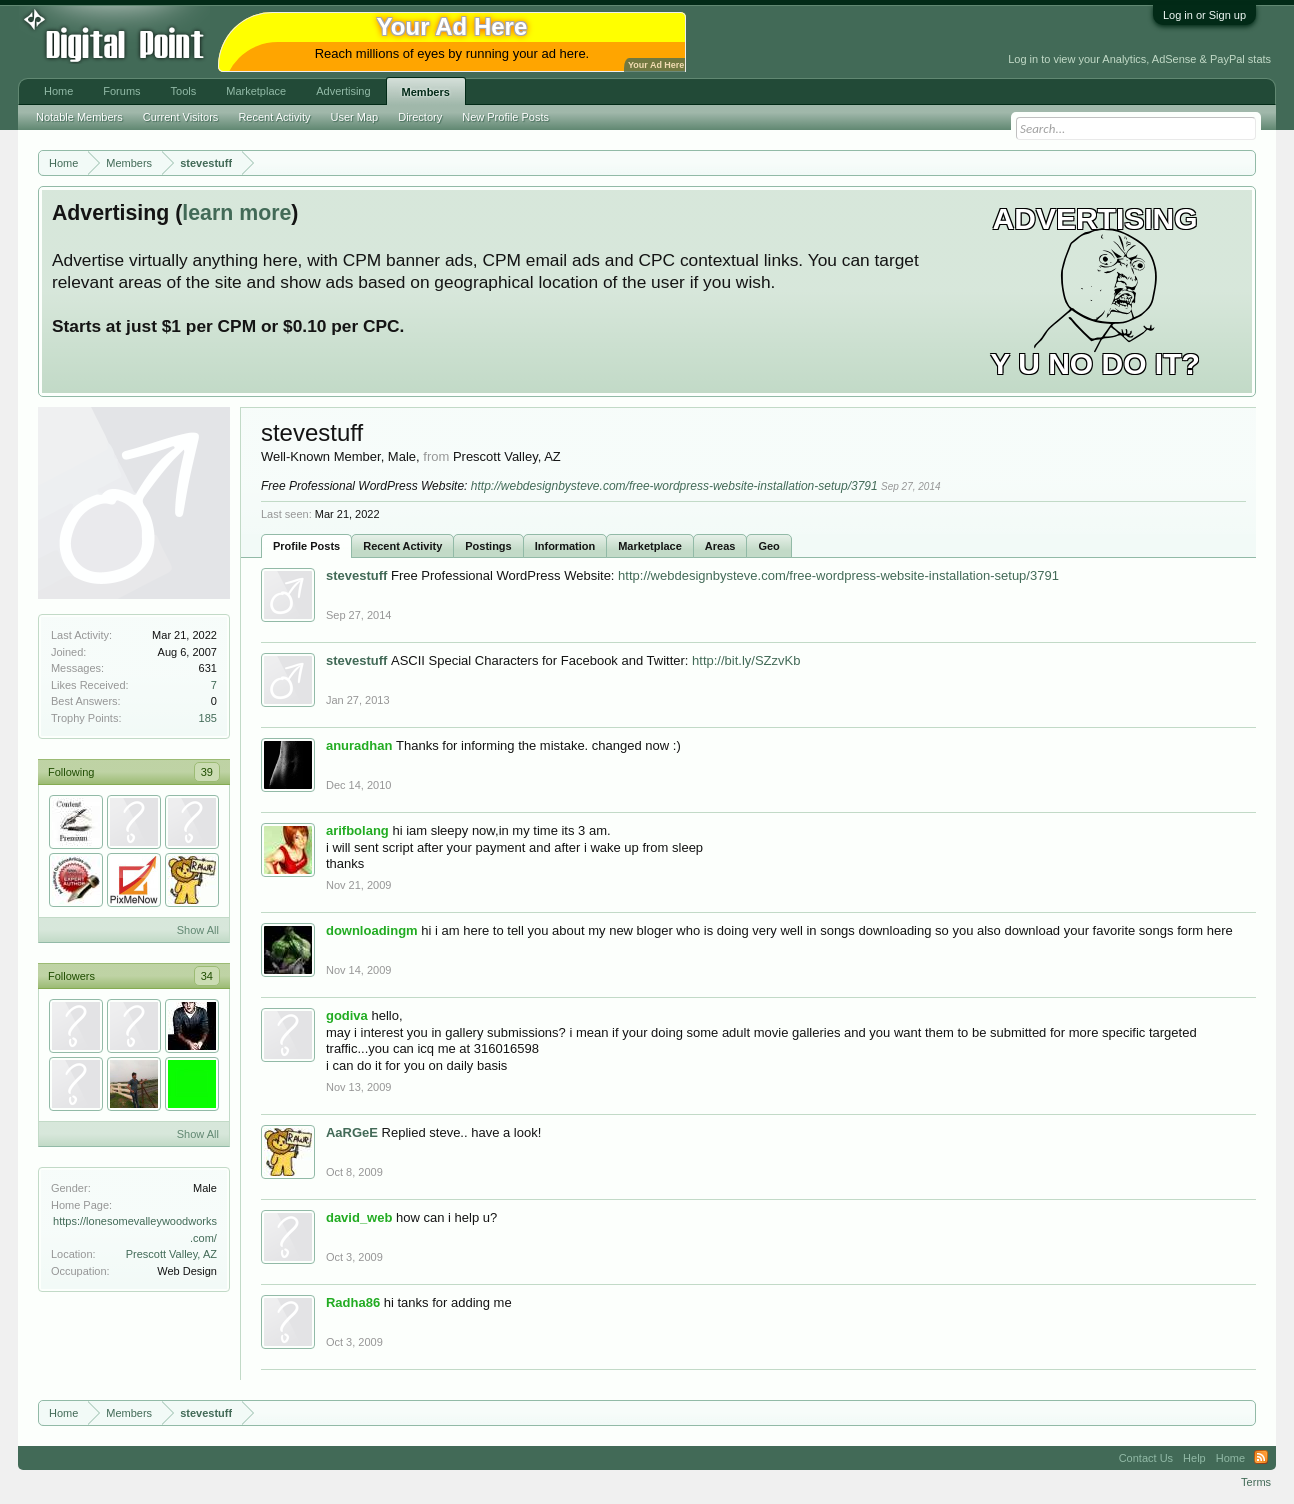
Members (426, 92)
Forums (121, 91)
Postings (488, 546)
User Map (355, 117)
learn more (236, 213)
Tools (184, 91)
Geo (768, 546)
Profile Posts (306, 546)
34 (207, 976)
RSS (1261, 1458)
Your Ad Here (656, 65)
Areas (720, 546)
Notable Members (79, 117)
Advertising (343, 91)
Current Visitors (181, 117)
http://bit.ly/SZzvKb (746, 660)
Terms (1256, 1482)
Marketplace (650, 546)
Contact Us (1146, 1458)
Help (1194, 1458)
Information (565, 546)
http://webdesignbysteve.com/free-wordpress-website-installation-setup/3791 (674, 486)
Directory (420, 117)
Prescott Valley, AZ (171, 1254)
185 (208, 718)
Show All (198, 930)
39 (207, 772)
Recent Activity (402, 546)
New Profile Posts (505, 117)
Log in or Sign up (1204, 15)
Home (58, 91)
